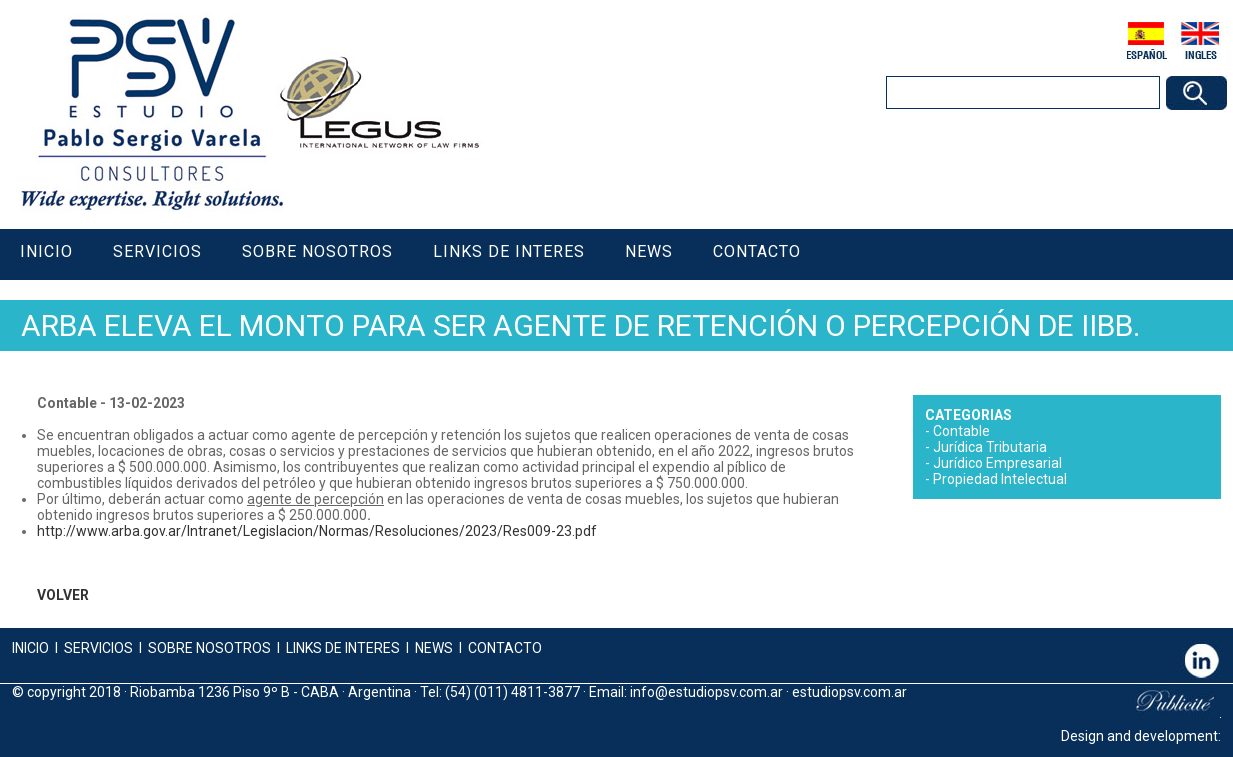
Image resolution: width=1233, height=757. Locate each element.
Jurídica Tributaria (990, 447)
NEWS (432, 648)
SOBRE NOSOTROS (209, 648)
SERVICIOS (98, 648)
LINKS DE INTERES (343, 648)
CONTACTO (505, 648)
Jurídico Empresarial (997, 463)
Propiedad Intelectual (1000, 479)
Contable (961, 431)
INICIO (30, 648)
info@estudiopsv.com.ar (706, 692)
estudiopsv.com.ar (849, 692)
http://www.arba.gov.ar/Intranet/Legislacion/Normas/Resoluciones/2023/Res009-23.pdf (317, 531)
